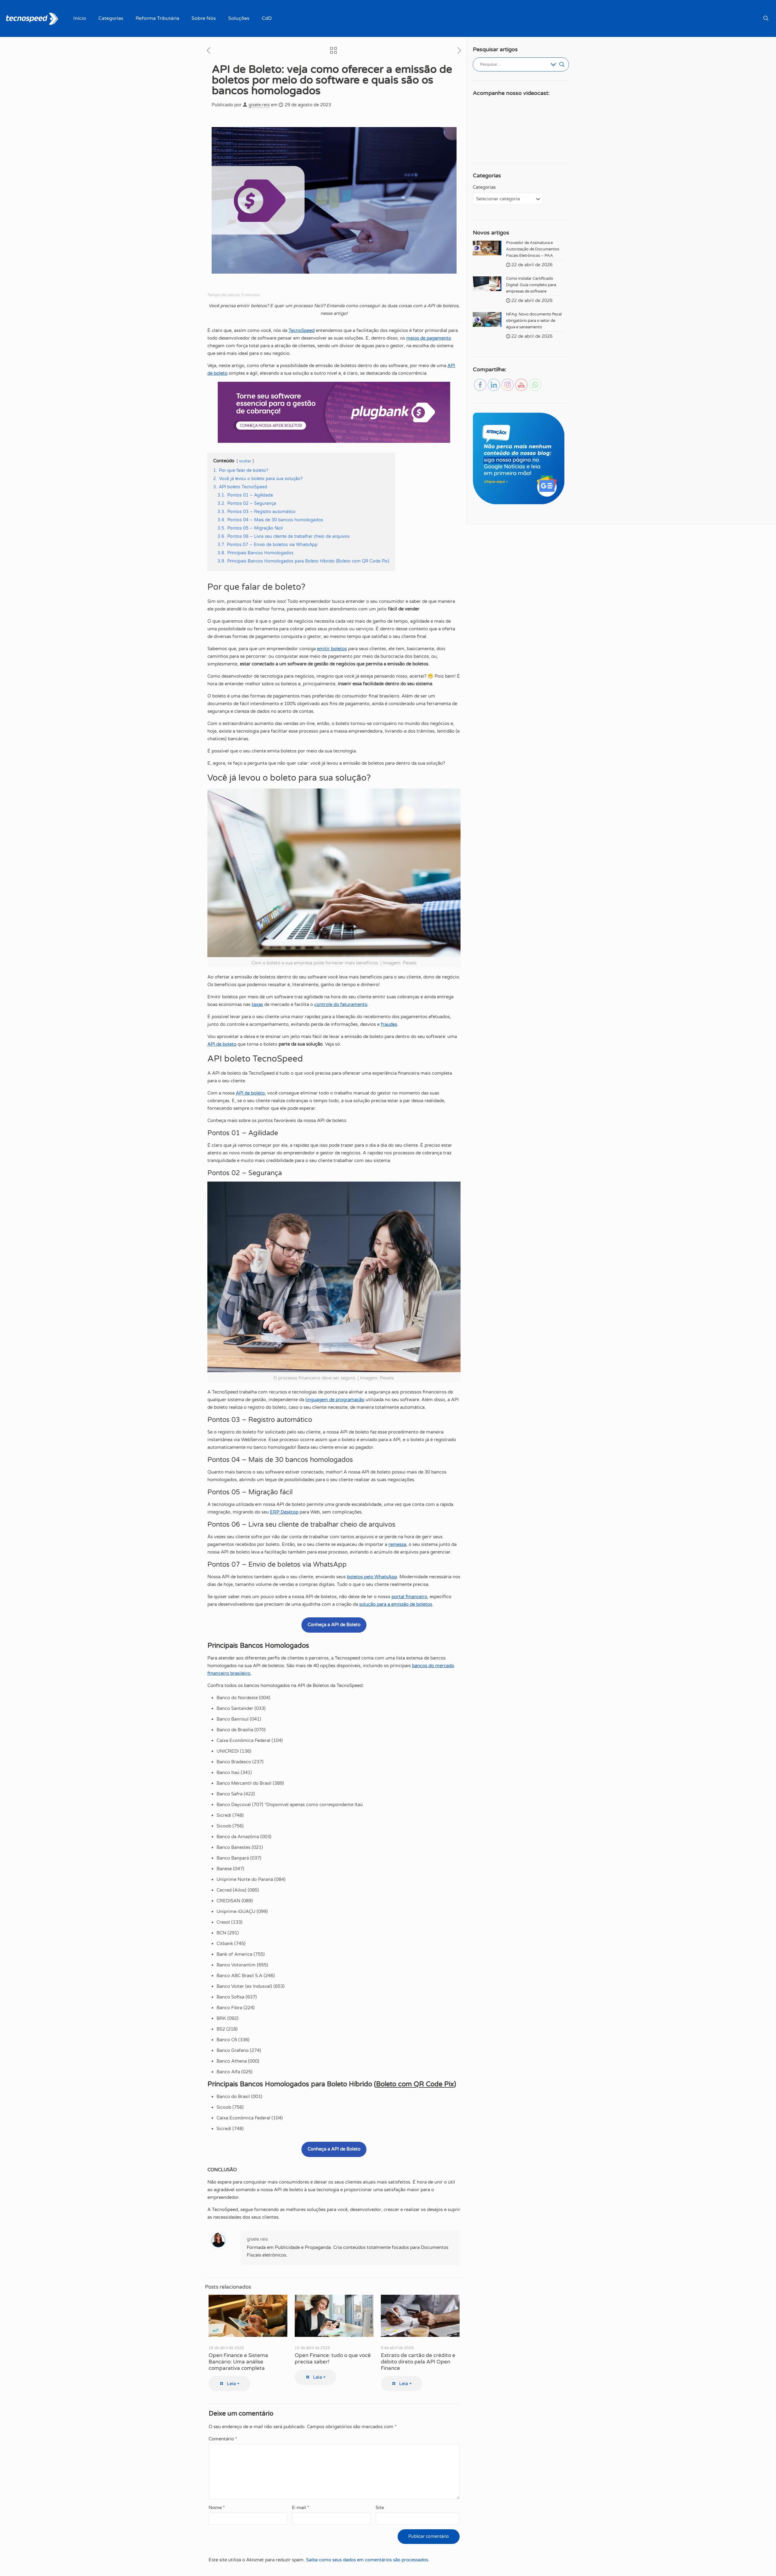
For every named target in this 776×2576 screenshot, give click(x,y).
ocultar (245, 461)
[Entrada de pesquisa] (514, 64)
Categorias (484, 187)
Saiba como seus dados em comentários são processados (367, 2560)
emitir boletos (332, 648)
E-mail (300, 2507)
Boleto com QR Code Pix (415, 2084)
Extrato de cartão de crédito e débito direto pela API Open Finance (418, 2361)
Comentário (223, 2439)
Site (380, 2507)
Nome (217, 2507)
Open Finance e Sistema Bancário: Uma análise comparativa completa (238, 2361)
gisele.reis (259, 104)
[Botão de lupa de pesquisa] (562, 64)
